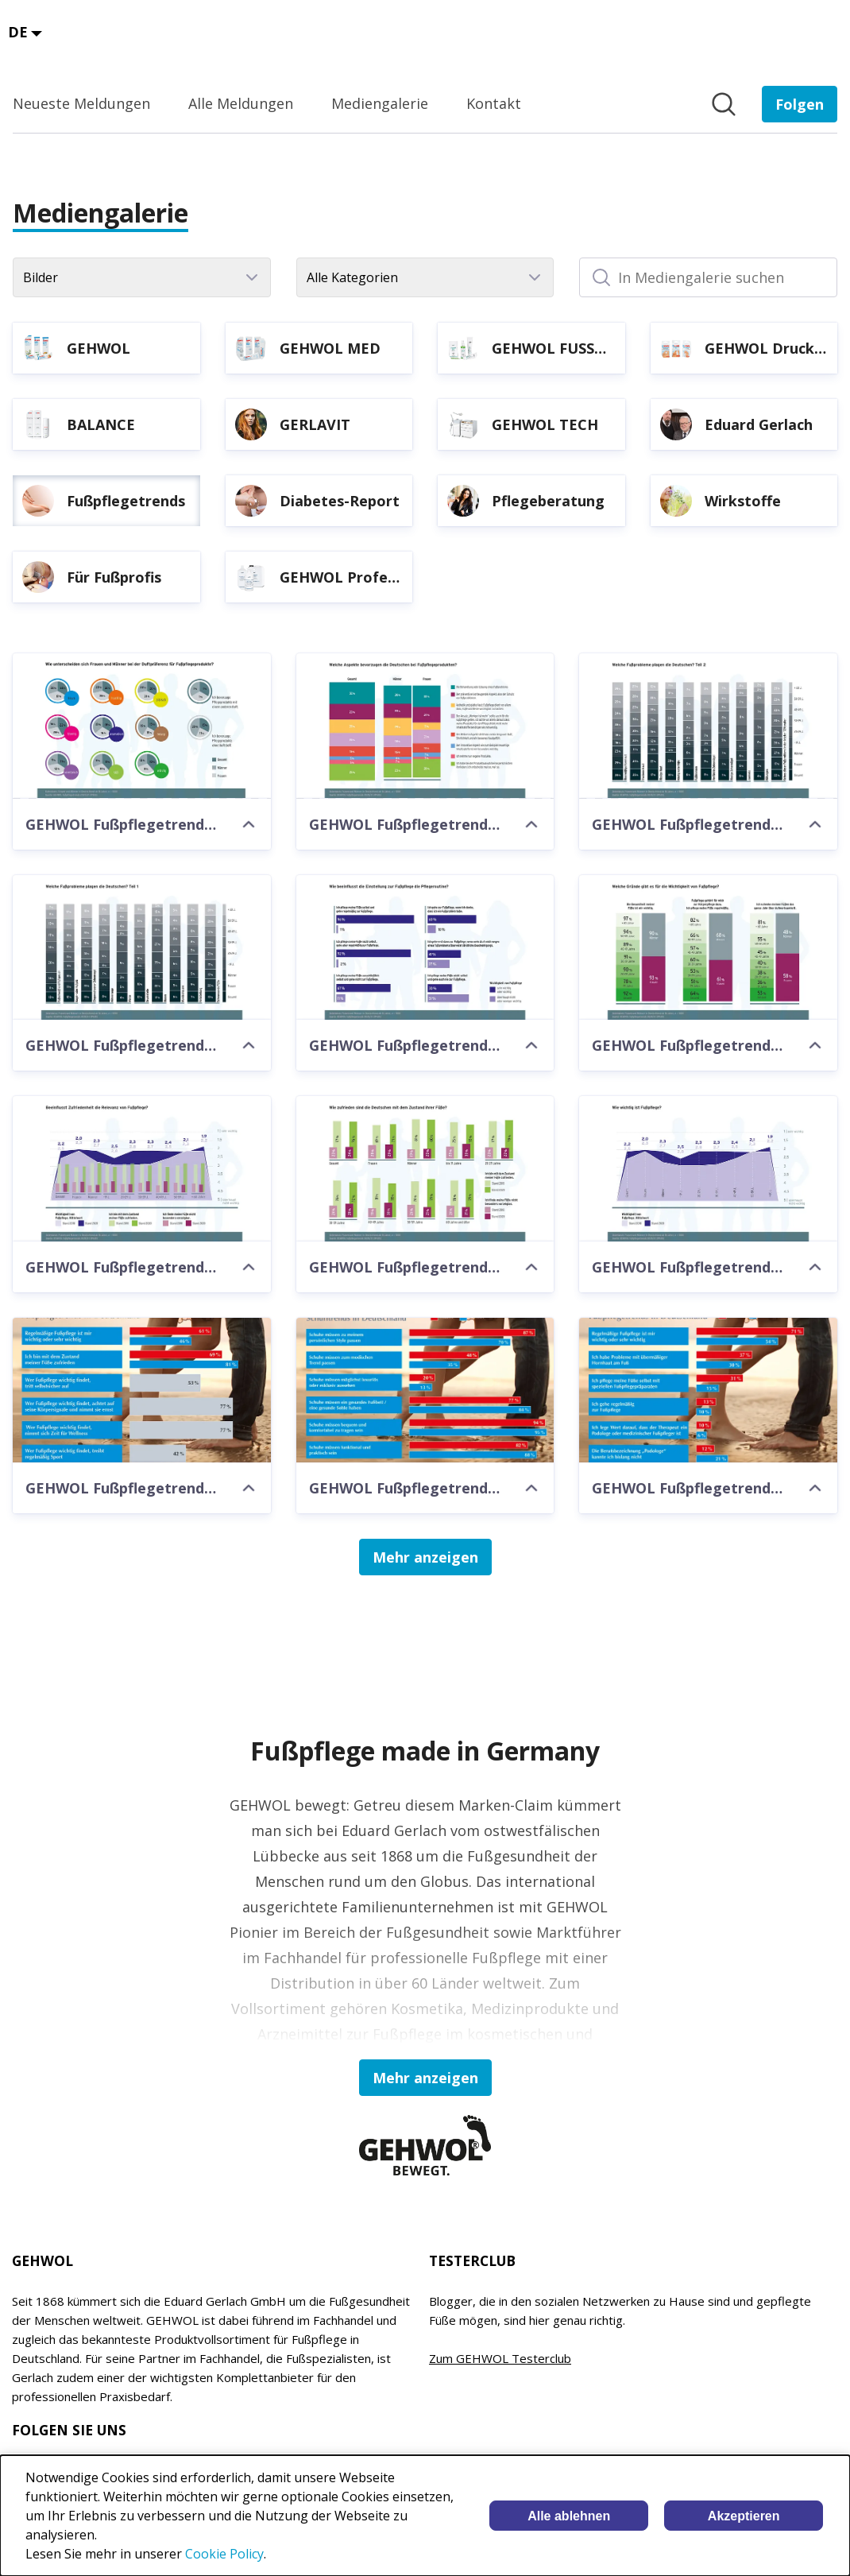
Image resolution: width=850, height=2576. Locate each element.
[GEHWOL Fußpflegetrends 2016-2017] (425, 1390)
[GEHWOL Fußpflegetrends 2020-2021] (142, 726)
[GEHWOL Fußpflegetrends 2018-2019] (142, 1390)
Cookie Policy (224, 2553)
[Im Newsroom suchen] (723, 104)
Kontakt (493, 103)
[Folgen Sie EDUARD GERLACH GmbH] (799, 104)
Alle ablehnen (568, 2516)
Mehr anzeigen (425, 1557)
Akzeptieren (744, 2516)
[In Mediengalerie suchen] (708, 277)
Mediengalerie (379, 103)
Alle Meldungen (240, 103)
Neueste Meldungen (81, 103)
